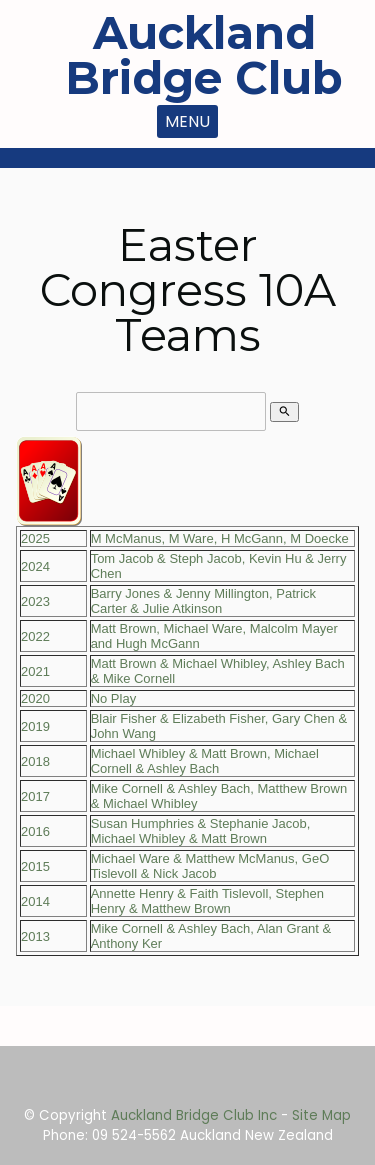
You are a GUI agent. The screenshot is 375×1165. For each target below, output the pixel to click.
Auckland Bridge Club (204, 55)
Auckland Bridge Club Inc (194, 1115)
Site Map (321, 1115)
